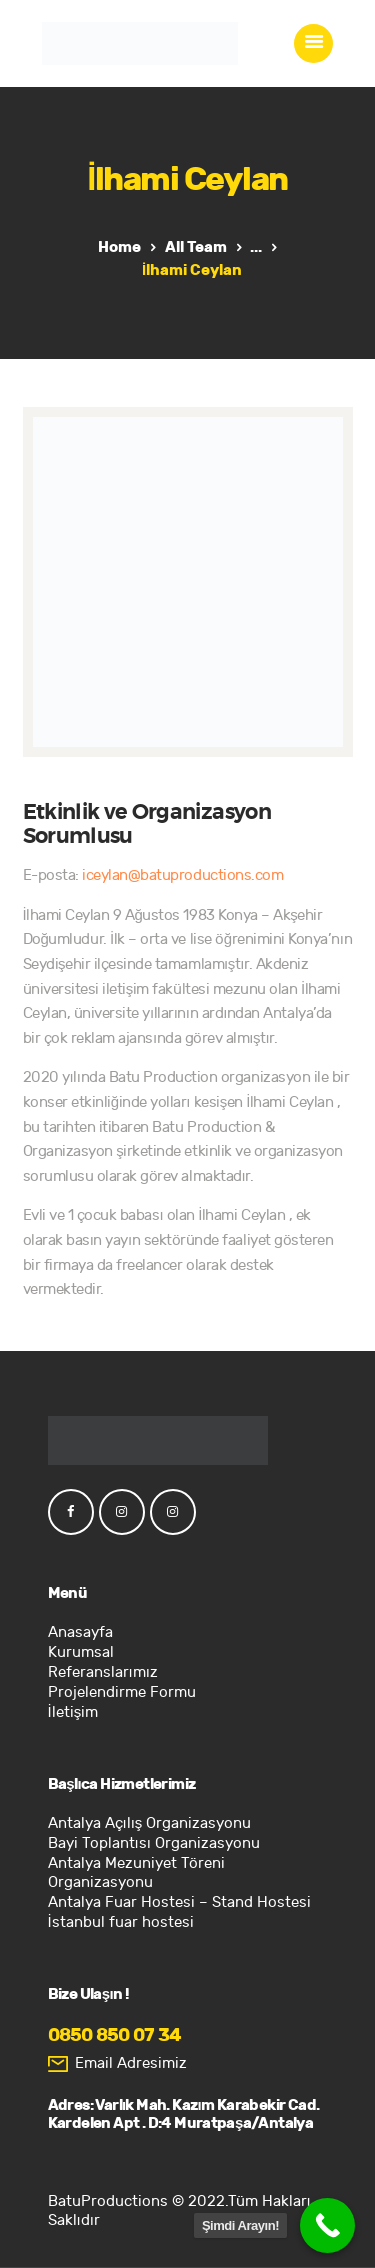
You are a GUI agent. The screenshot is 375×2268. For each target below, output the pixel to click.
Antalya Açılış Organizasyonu (150, 1823)
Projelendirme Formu (122, 1692)
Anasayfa (80, 1632)
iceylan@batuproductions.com (182, 875)
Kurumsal (81, 1652)
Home (119, 247)
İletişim (73, 1712)
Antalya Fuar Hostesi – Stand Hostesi (179, 1902)
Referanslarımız (103, 1672)
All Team (196, 247)
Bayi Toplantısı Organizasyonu (154, 1843)
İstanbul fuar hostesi (121, 1922)
